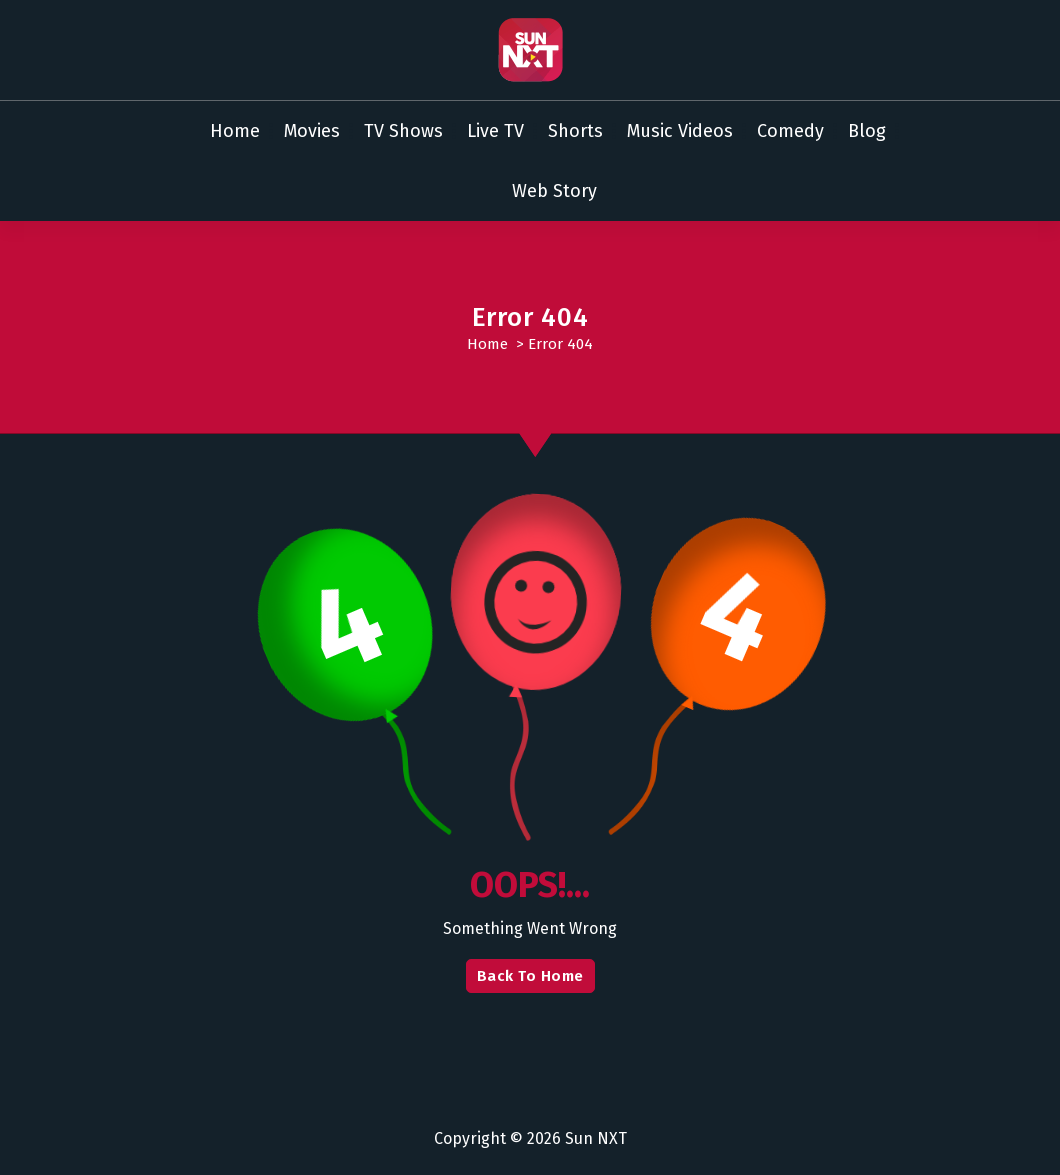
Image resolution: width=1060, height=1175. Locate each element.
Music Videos (680, 131)
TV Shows (403, 131)
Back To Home (530, 976)
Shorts (575, 131)
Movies (312, 131)
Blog (867, 131)
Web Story (554, 191)
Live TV (495, 131)
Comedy (790, 131)
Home (235, 131)
